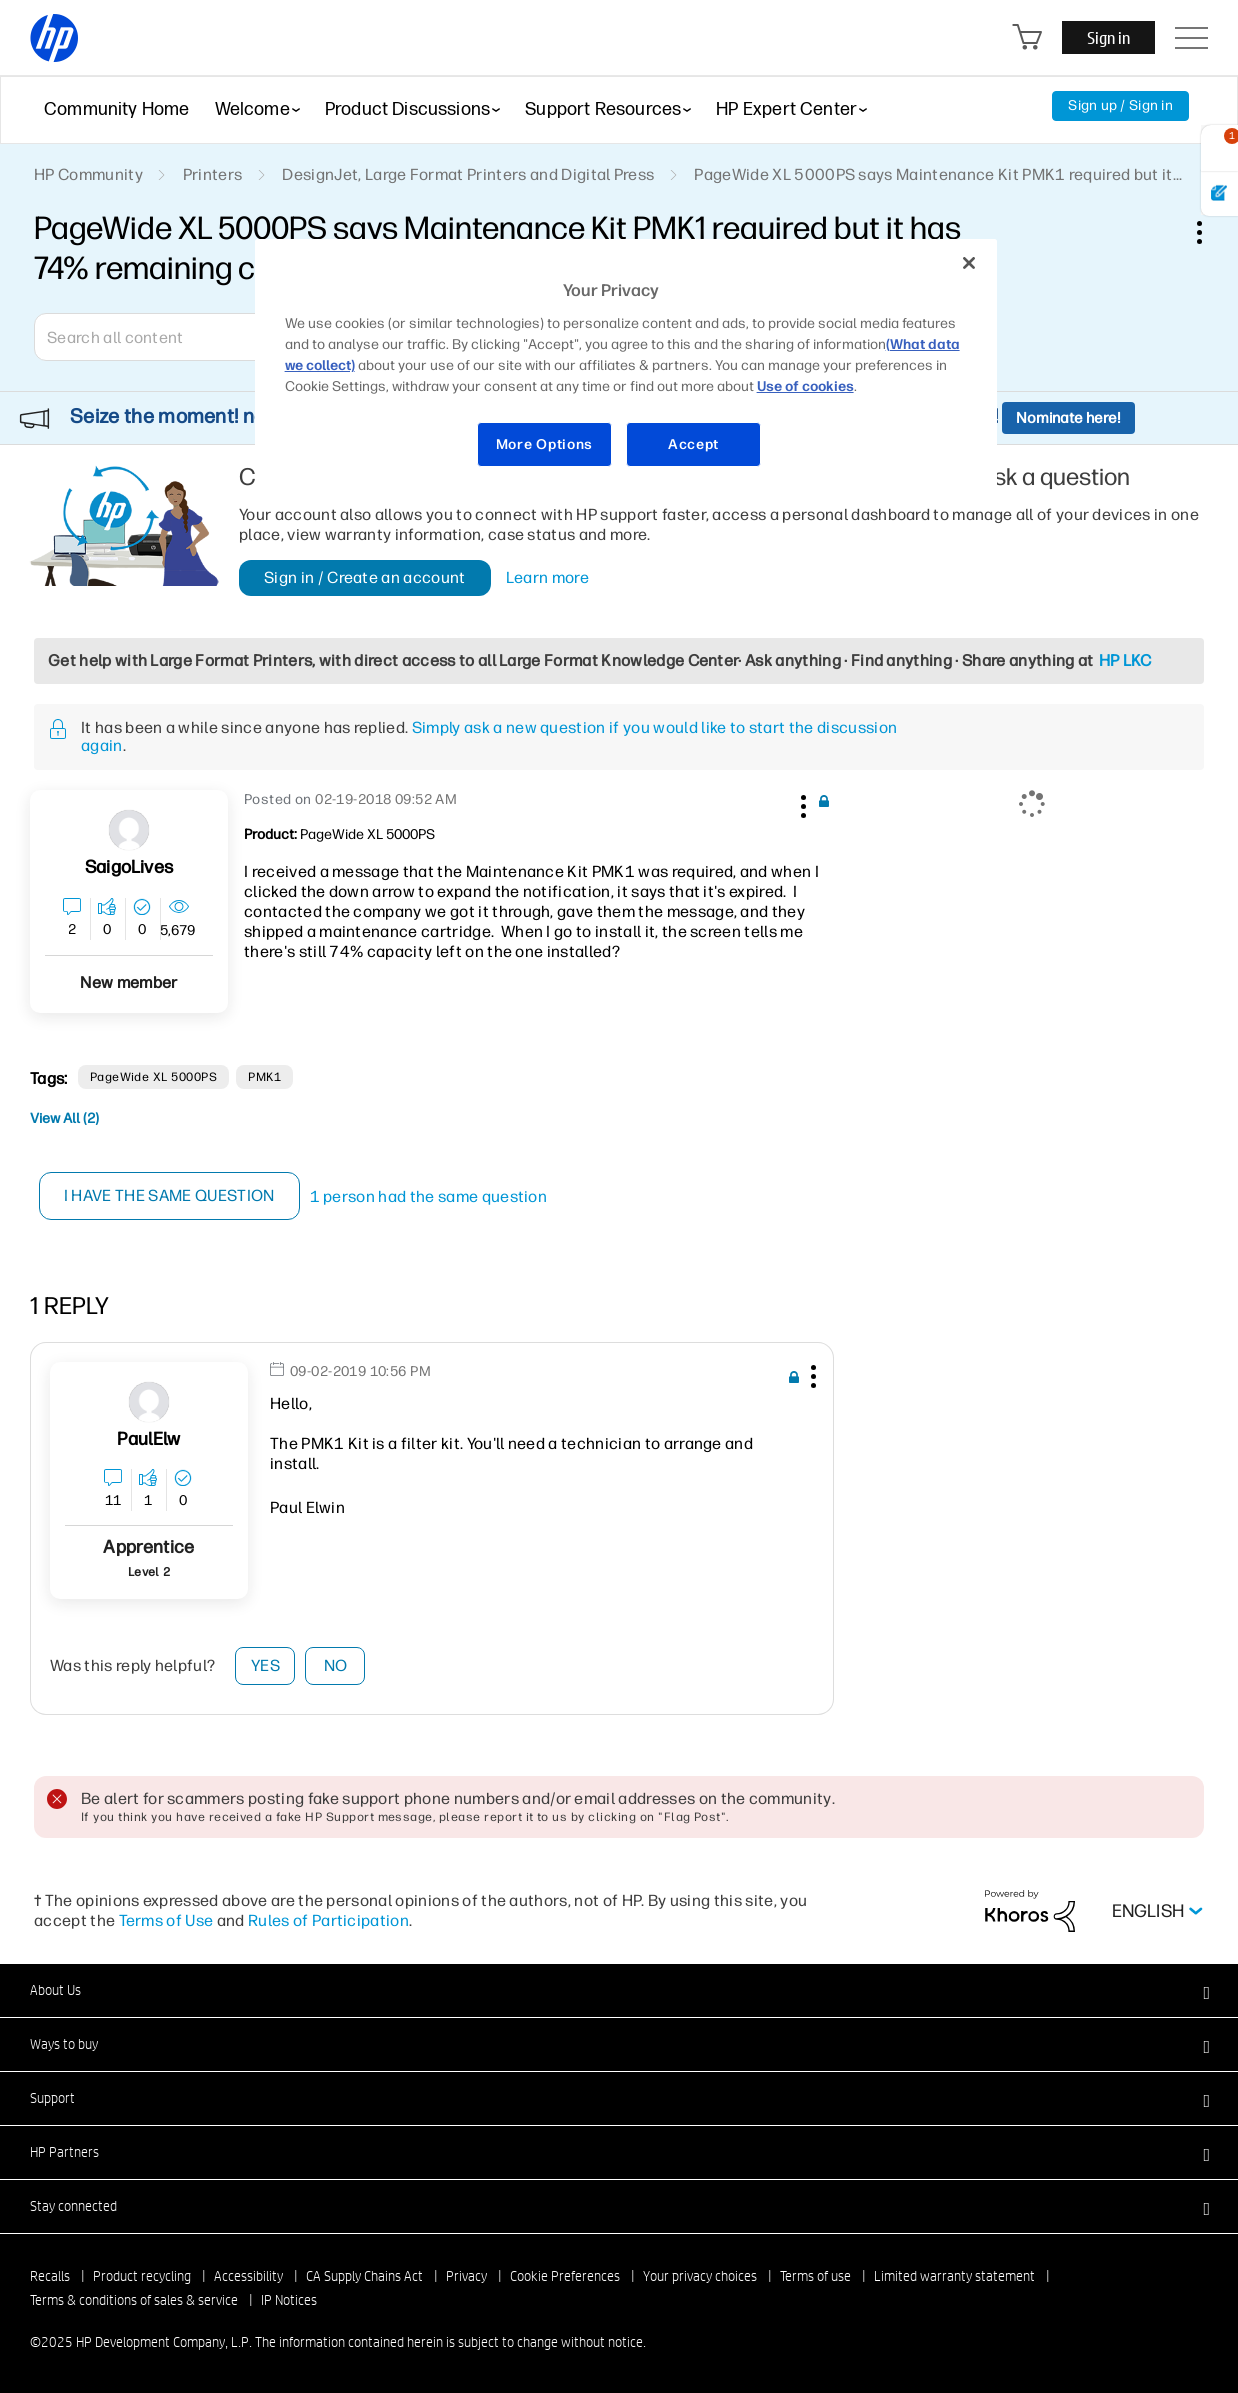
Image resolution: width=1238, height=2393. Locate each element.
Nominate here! (1068, 418)
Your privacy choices (700, 2276)
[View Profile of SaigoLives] (129, 867)
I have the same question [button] (169, 1195)
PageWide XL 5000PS (154, 1077)
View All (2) (64, 1118)
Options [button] (1210, 232)
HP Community (88, 174)
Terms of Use (166, 1920)
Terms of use (815, 2276)
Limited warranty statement (954, 2276)
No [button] (336, 1665)
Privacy (466, 2276)
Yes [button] (265, 1665)
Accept (693, 444)
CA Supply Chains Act (364, 2276)
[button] (801, 803)
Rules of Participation (328, 1920)
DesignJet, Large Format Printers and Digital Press (468, 174)
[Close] (969, 263)
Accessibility (248, 2276)
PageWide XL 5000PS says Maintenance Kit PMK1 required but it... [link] (938, 174)
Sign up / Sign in (1120, 105)
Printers (213, 174)
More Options (544, 444)
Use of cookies (805, 386)
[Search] (179, 337)
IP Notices (289, 2300)
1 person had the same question (429, 1196)
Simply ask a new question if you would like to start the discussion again (489, 736)
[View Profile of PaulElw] (148, 1439)
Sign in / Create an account (365, 577)
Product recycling (142, 2276)
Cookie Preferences (565, 2276)
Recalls (50, 2276)
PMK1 (264, 1077)
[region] (626, 365)
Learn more (547, 578)
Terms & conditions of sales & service (134, 2300)
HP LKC (1125, 660)
